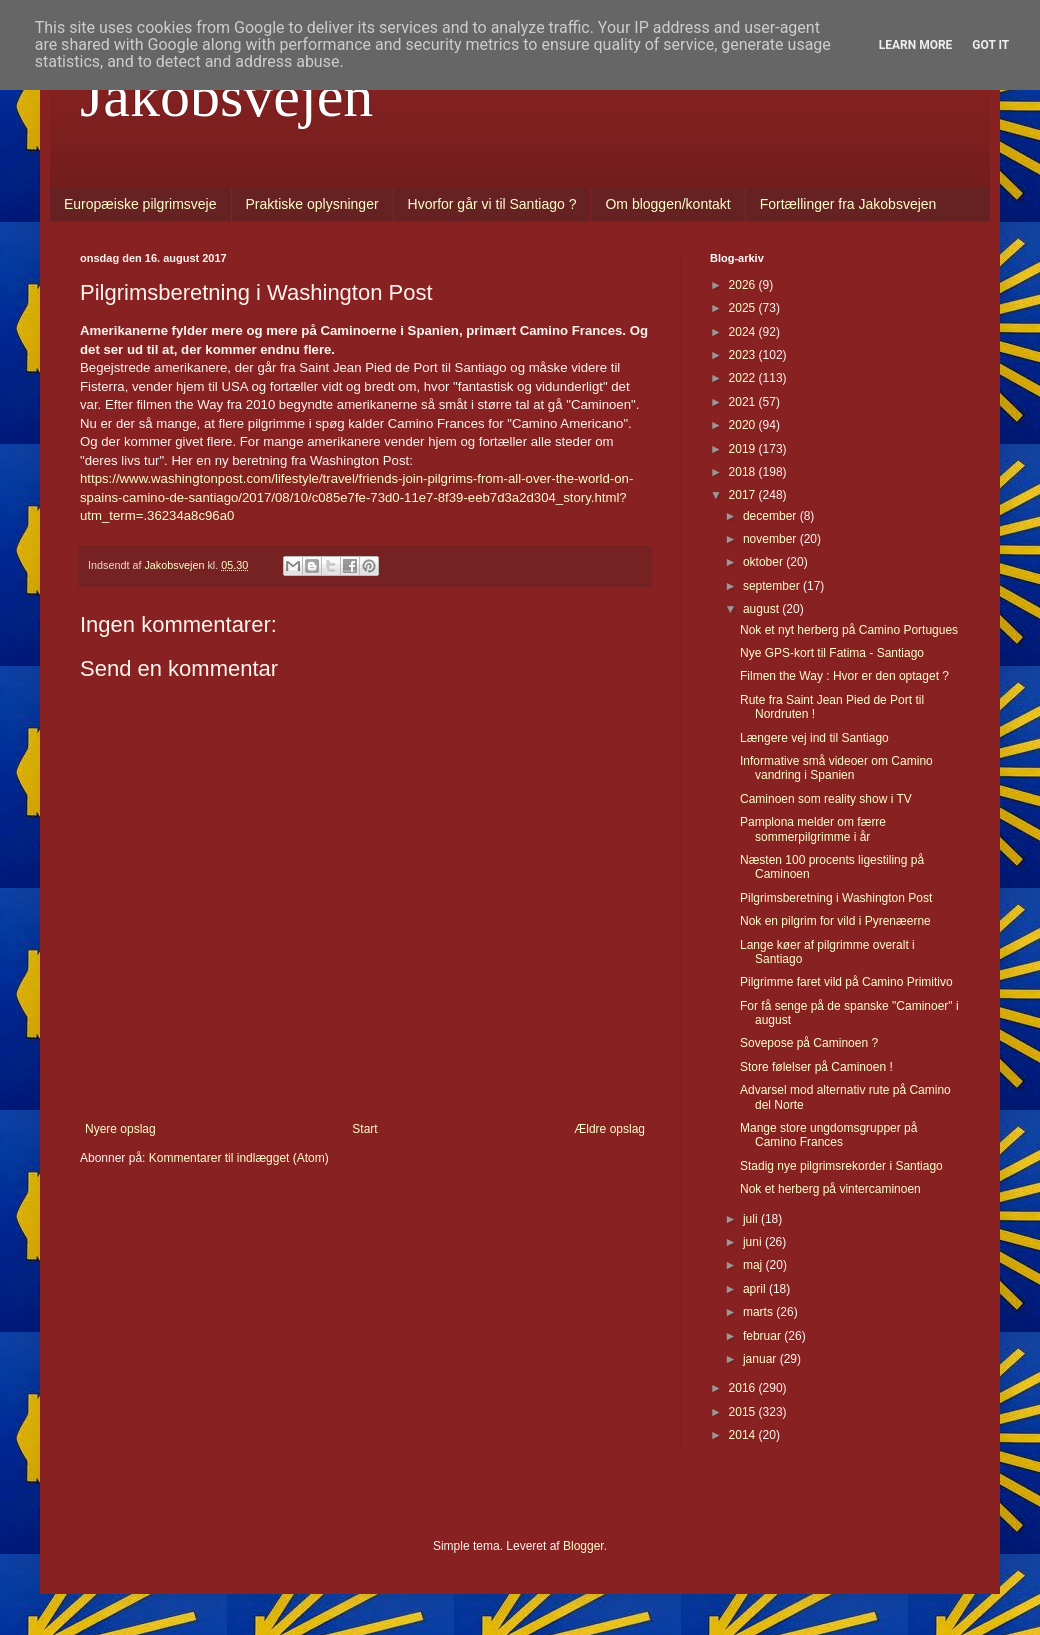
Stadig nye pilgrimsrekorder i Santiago (841, 1166)
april (756, 1289)
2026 (744, 285)
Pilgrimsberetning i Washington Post (836, 898)
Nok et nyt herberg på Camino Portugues (849, 630)
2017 (744, 495)
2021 (744, 402)
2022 (744, 378)
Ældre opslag (609, 1129)
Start (364, 1129)
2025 (744, 308)
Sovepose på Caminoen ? (809, 1043)
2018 (744, 472)
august (762, 609)
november (771, 539)
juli (752, 1219)
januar (761, 1359)
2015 (744, 1412)
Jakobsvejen (226, 96)
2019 (744, 449)
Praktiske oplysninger (312, 204)
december (771, 516)
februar (763, 1336)
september (773, 586)
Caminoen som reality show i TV (826, 799)
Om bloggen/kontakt (667, 204)
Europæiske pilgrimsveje (140, 204)
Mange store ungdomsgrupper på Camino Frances (828, 1135)
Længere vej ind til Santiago (814, 738)
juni (754, 1242)
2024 (744, 332)
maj (754, 1265)
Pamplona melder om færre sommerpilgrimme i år (813, 829)
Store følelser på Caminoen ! (816, 1067)
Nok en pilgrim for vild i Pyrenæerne (835, 921)
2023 (744, 355)
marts (759, 1312)
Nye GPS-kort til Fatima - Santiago (832, 653)
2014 (744, 1435)
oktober (764, 562)
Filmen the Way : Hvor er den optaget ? (844, 676)
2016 (744, 1388)
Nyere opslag (120, 1129)
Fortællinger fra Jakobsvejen (848, 204)
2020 (744, 425)
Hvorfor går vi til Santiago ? (492, 204)
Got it (990, 45)
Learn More (916, 45)
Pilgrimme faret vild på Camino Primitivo (846, 982)
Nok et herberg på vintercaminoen (830, 1189)
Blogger (583, 1546)
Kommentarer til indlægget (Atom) (239, 1158)
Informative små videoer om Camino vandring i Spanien (836, 768)
